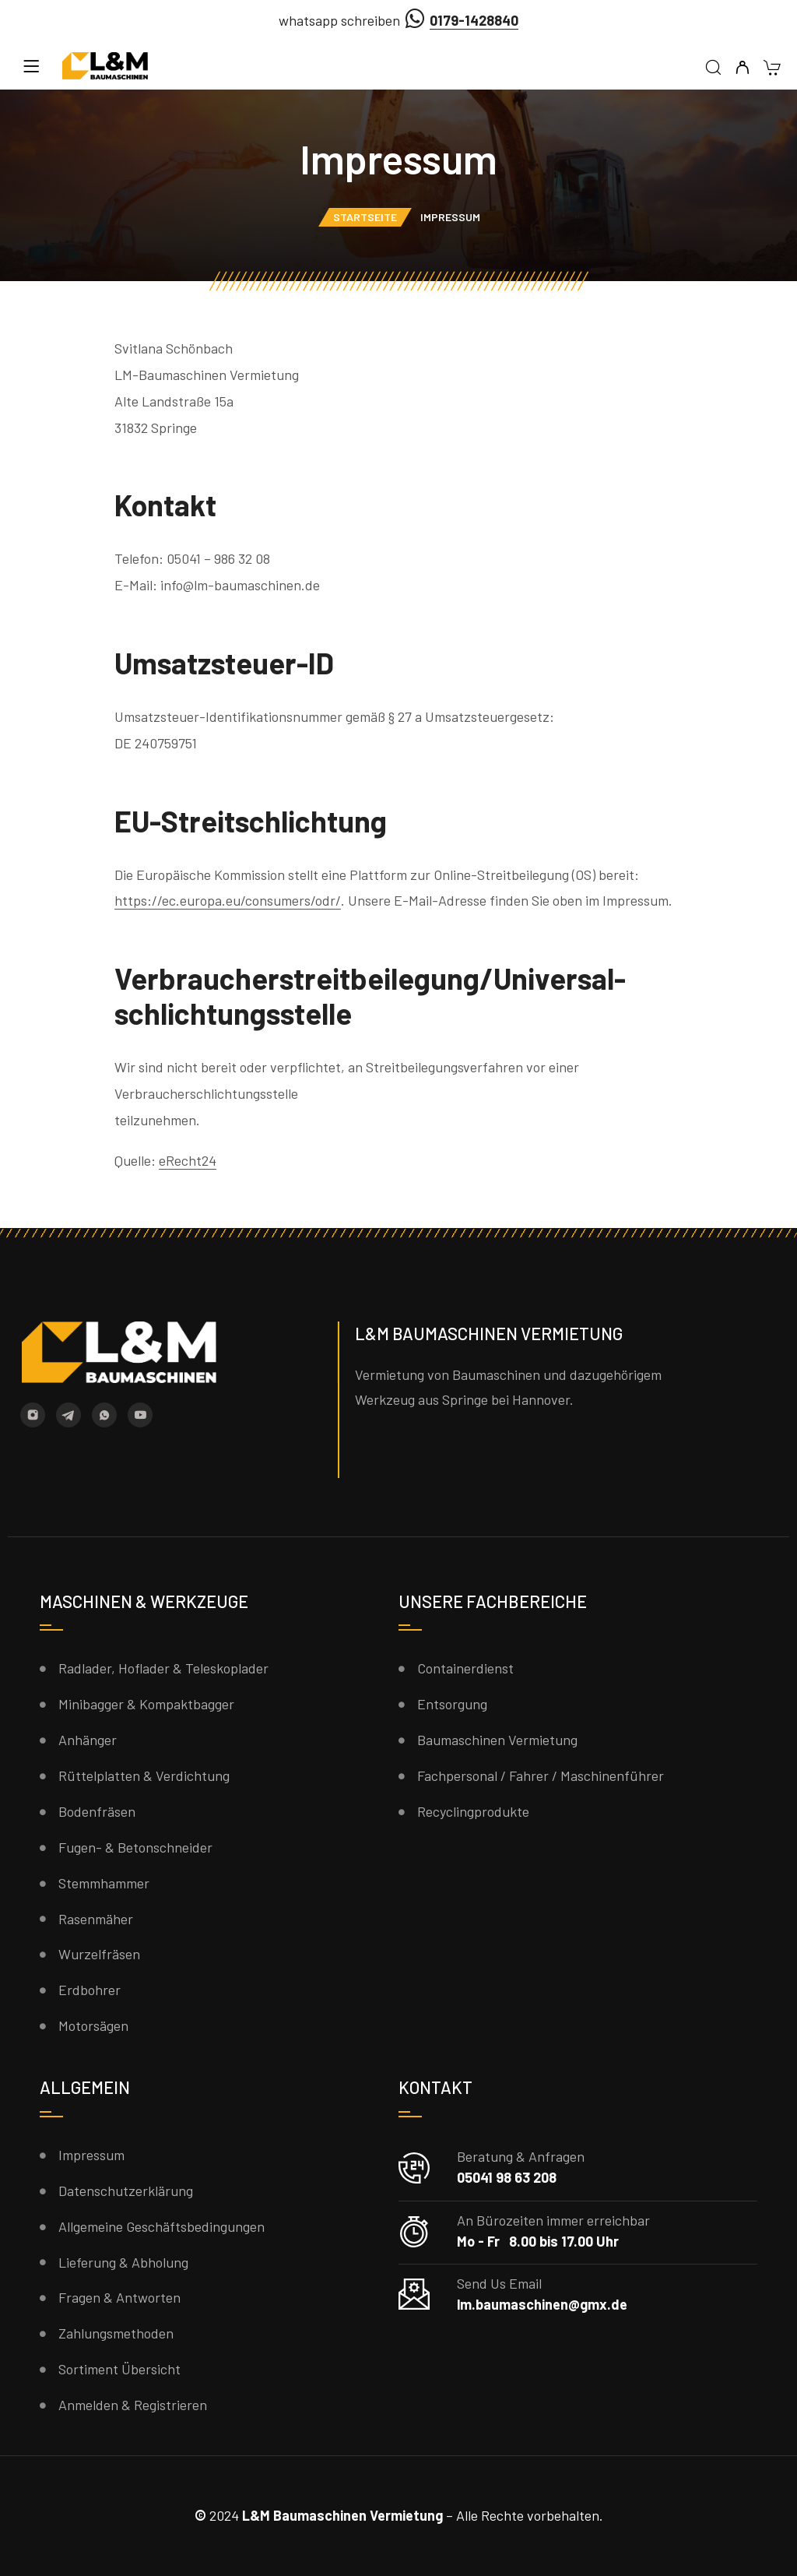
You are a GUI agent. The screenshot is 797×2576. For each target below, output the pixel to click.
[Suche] (713, 68)
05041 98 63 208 (506, 2177)
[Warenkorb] (772, 69)
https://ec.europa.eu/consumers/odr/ (227, 900)
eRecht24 (187, 1160)
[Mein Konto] (742, 68)
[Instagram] (33, 1415)
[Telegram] (68, 1415)
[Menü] (31, 66)
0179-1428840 (474, 20)
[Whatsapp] (104, 1415)
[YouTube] (140, 1415)
